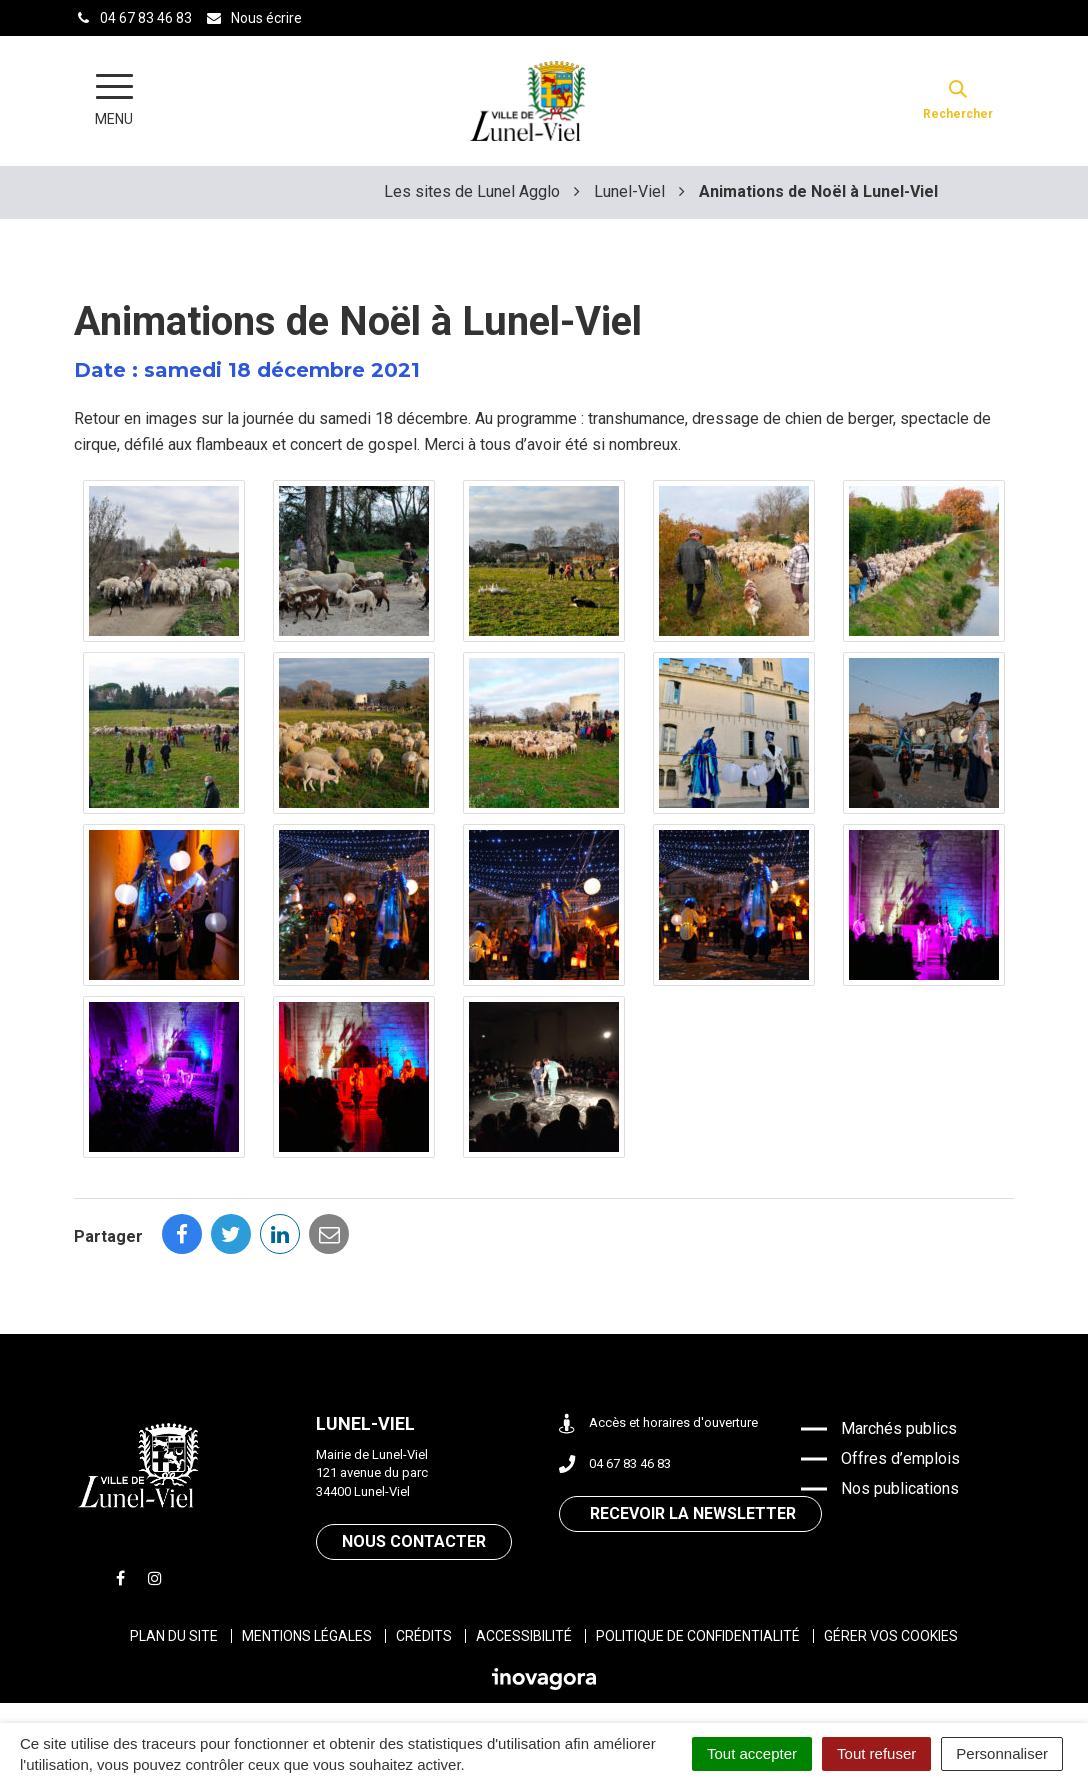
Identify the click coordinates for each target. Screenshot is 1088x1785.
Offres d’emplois (900, 1458)
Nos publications (900, 1488)
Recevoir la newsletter (693, 1513)
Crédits (424, 1636)
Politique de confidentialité (698, 1636)
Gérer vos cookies (891, 1636)
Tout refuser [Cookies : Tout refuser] (876, 1753)
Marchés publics (899, 1428)
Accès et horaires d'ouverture (658, 1423)
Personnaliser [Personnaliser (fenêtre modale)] (1002, 1753)
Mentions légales (307, 1636)
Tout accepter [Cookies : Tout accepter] (752, 1753)
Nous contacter (414, 1541)
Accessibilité (524, 1636)
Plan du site (174, 1636)
